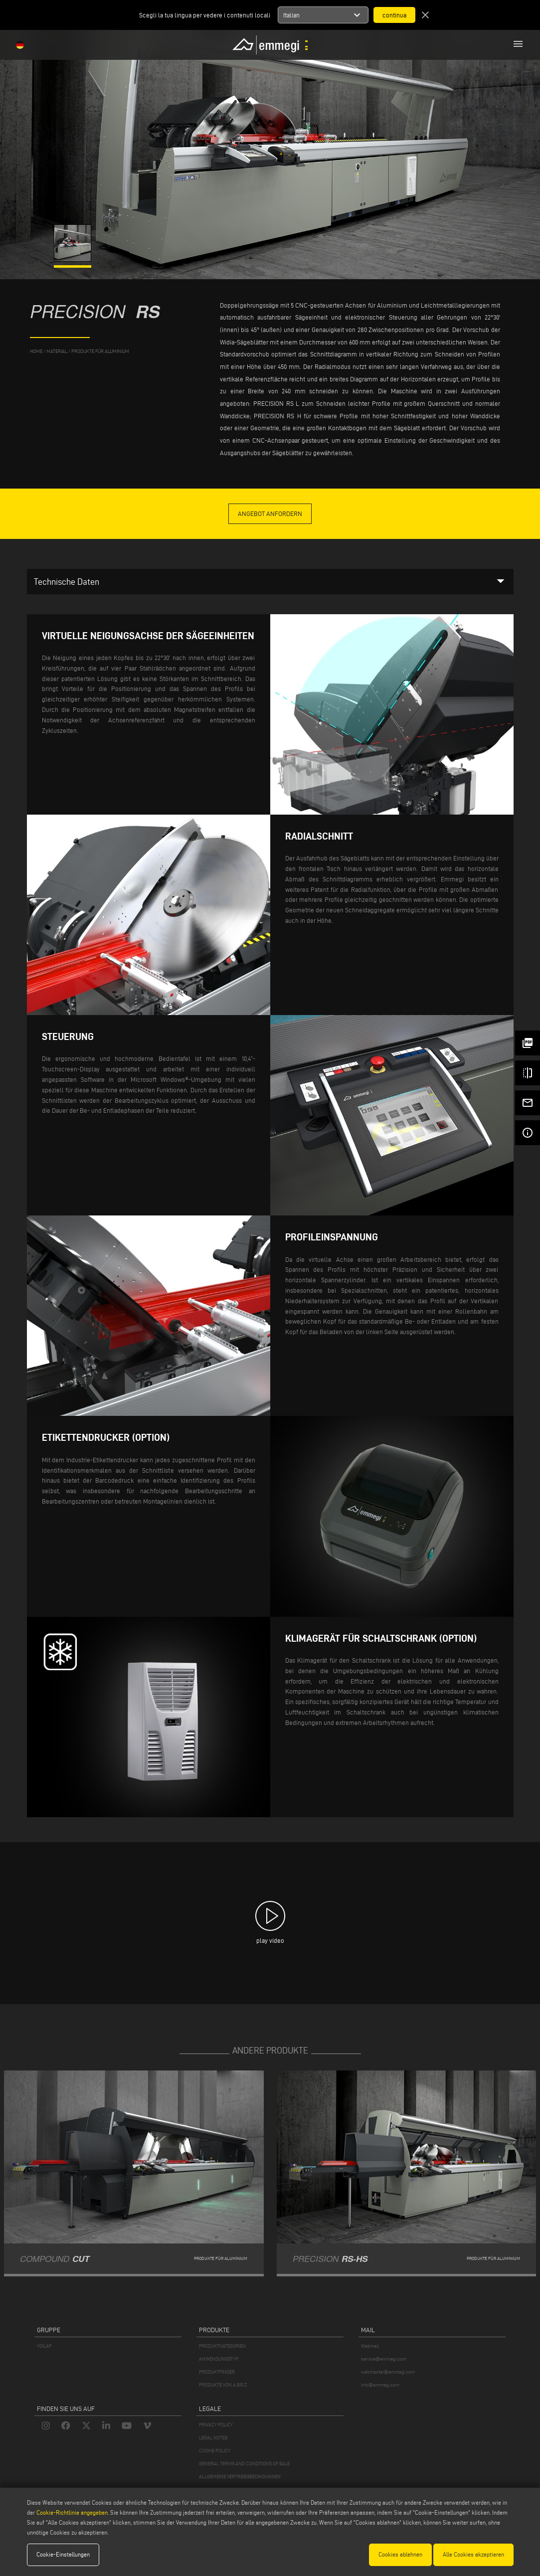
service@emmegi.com (383, 2359)
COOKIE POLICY (214, 2450)
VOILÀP (44, 2346)
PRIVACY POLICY (216, 2424)
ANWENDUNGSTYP (218, 2359)
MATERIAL (56, 351)
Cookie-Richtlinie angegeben (72, 2512)
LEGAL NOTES (213, 2437)
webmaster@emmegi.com (388, 2372)
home (36, 351)
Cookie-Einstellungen (63, 2554)
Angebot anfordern (270, 513)
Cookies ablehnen (400, 2554)
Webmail (370, 2346)
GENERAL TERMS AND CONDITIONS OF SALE (244, 2463)
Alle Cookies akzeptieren (473, 2554)
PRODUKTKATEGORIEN (222, 2346)
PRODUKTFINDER (217, 2372)
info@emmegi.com (380, 2385)
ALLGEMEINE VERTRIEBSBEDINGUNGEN (240, 2476)
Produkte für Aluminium (100, 351)
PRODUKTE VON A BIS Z (223, 2385)
